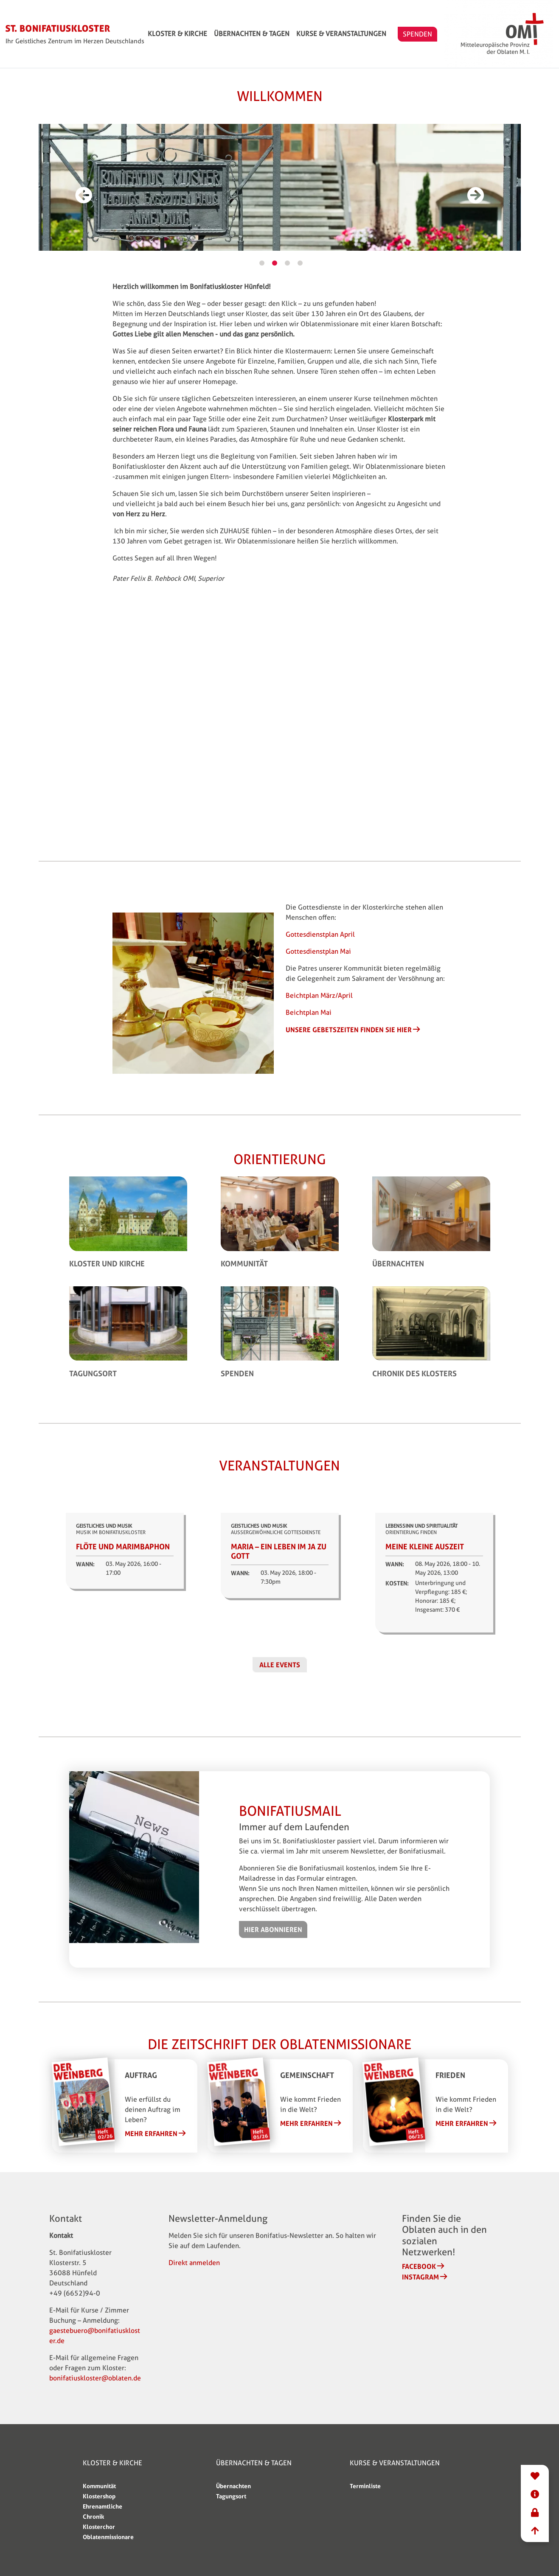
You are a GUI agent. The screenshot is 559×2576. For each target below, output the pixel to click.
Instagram (420, 2277)
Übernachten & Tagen (295, 34)
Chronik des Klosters (414, 1373)
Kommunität (244, 1263)
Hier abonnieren (273, 1929)
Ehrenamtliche (102, 2506)
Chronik (93, 2516)
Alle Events (279, 1664)
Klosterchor (99, 2526)
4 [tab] (300, 263)
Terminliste (365, 2485)
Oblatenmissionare (108, 2536)
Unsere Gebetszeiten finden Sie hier (349, 1029)
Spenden (237, 1373)
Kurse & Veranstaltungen (385, 34)
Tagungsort (93, 1373)
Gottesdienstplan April (320, 934)
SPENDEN (461, 34)
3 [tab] (287, 263)
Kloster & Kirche (221, 34)
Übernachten (398, 1263)
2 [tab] (274, 263)
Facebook (419, 2266)
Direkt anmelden (194, 2263)
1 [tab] (261, 263)
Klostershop (99, 2496)
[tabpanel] (280, 191)
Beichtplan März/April (319, 995)
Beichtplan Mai (308, 1012)
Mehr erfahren (151, 2133)
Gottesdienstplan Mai (318, 951)
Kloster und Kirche (107, 1263)
